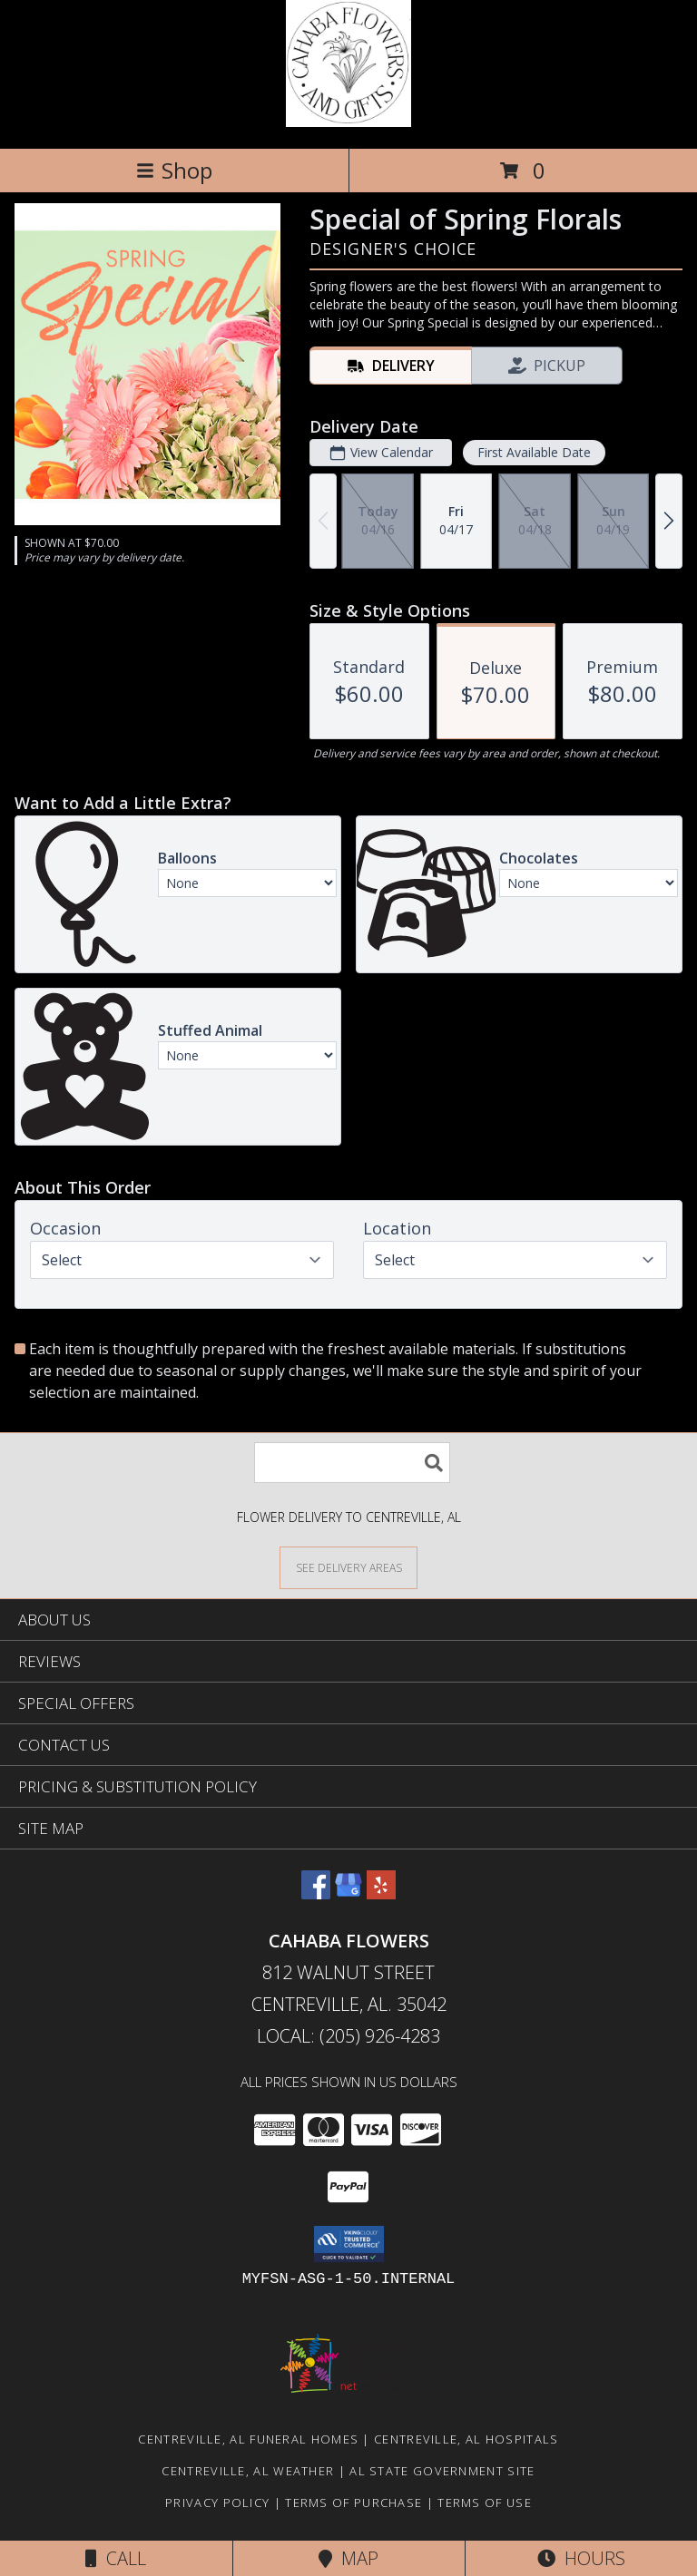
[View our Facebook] (315, 1893)
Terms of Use (484, 2502)
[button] (349, 2244)
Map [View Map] (348, 2558)
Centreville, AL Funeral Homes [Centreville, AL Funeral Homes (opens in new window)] (248, 2439)
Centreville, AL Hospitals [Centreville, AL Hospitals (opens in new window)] (466, 2439)
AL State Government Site (442, 2471)
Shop (174, 170)
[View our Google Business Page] (348, 1893)
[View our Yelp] (381, 1893)
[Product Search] (352, 1462)
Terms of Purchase (353, 2502)
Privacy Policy (217, 2502)
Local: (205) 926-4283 (348, 2036)
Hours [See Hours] (581, 2558)
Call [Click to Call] (115, 2558)
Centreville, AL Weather (248, 2471)
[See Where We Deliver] (348, 1567)
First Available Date (534, 452)
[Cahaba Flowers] (348, 122)
